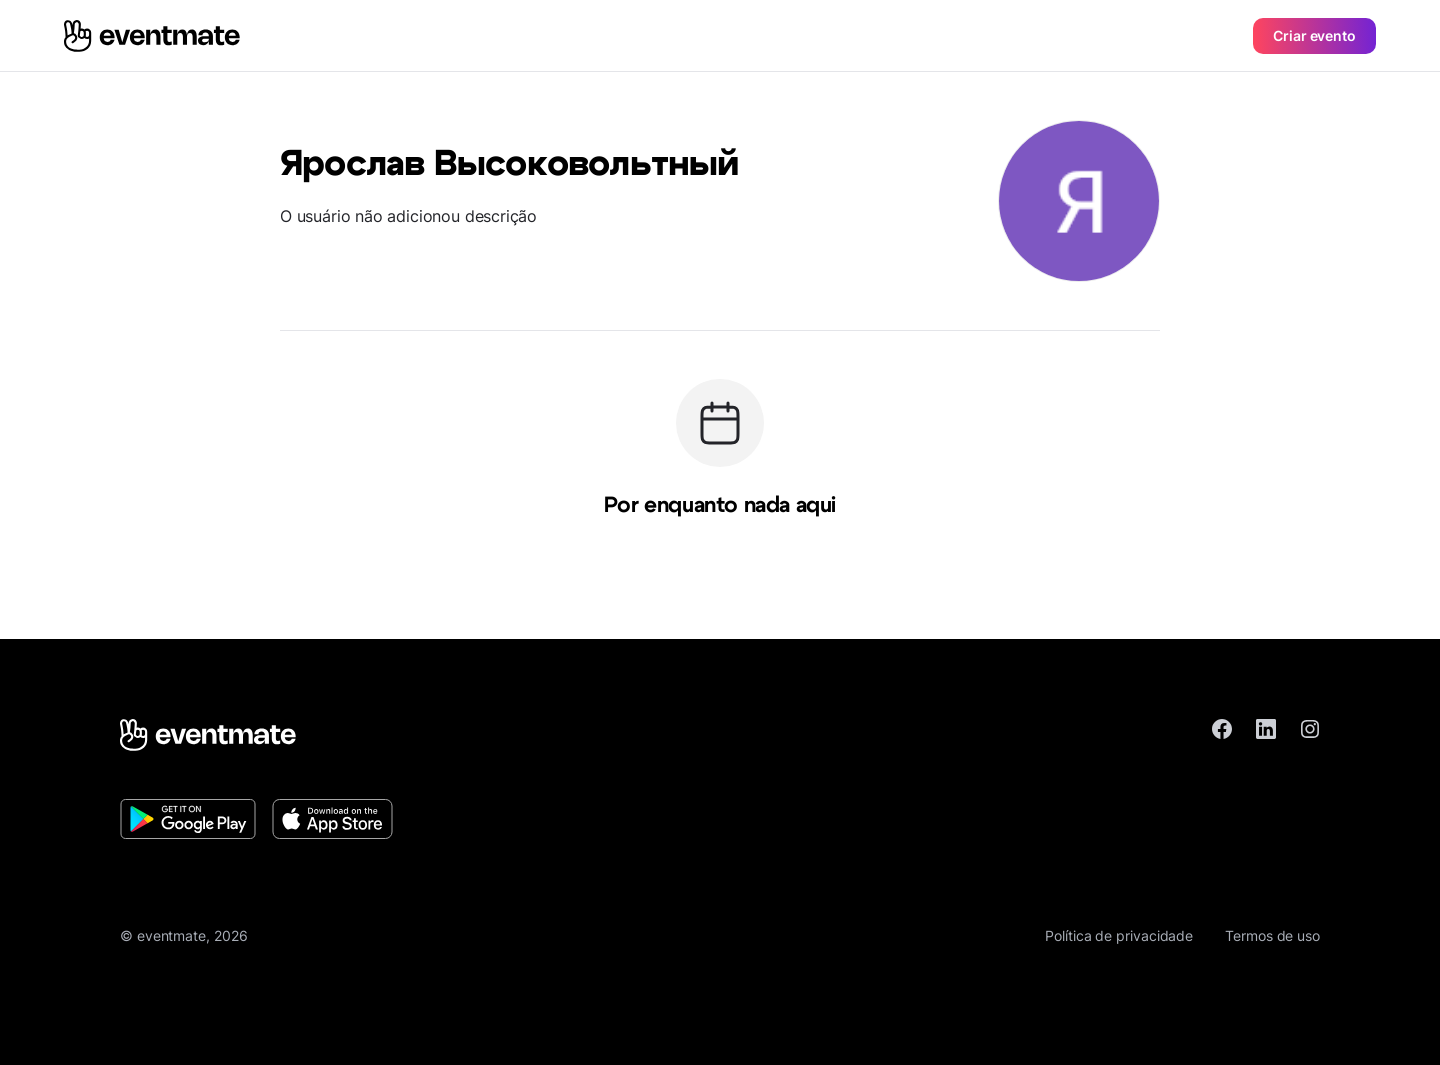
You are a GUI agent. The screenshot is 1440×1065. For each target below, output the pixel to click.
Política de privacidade (1119, 935)
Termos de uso (1272, 935)
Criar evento (1314, 35)
